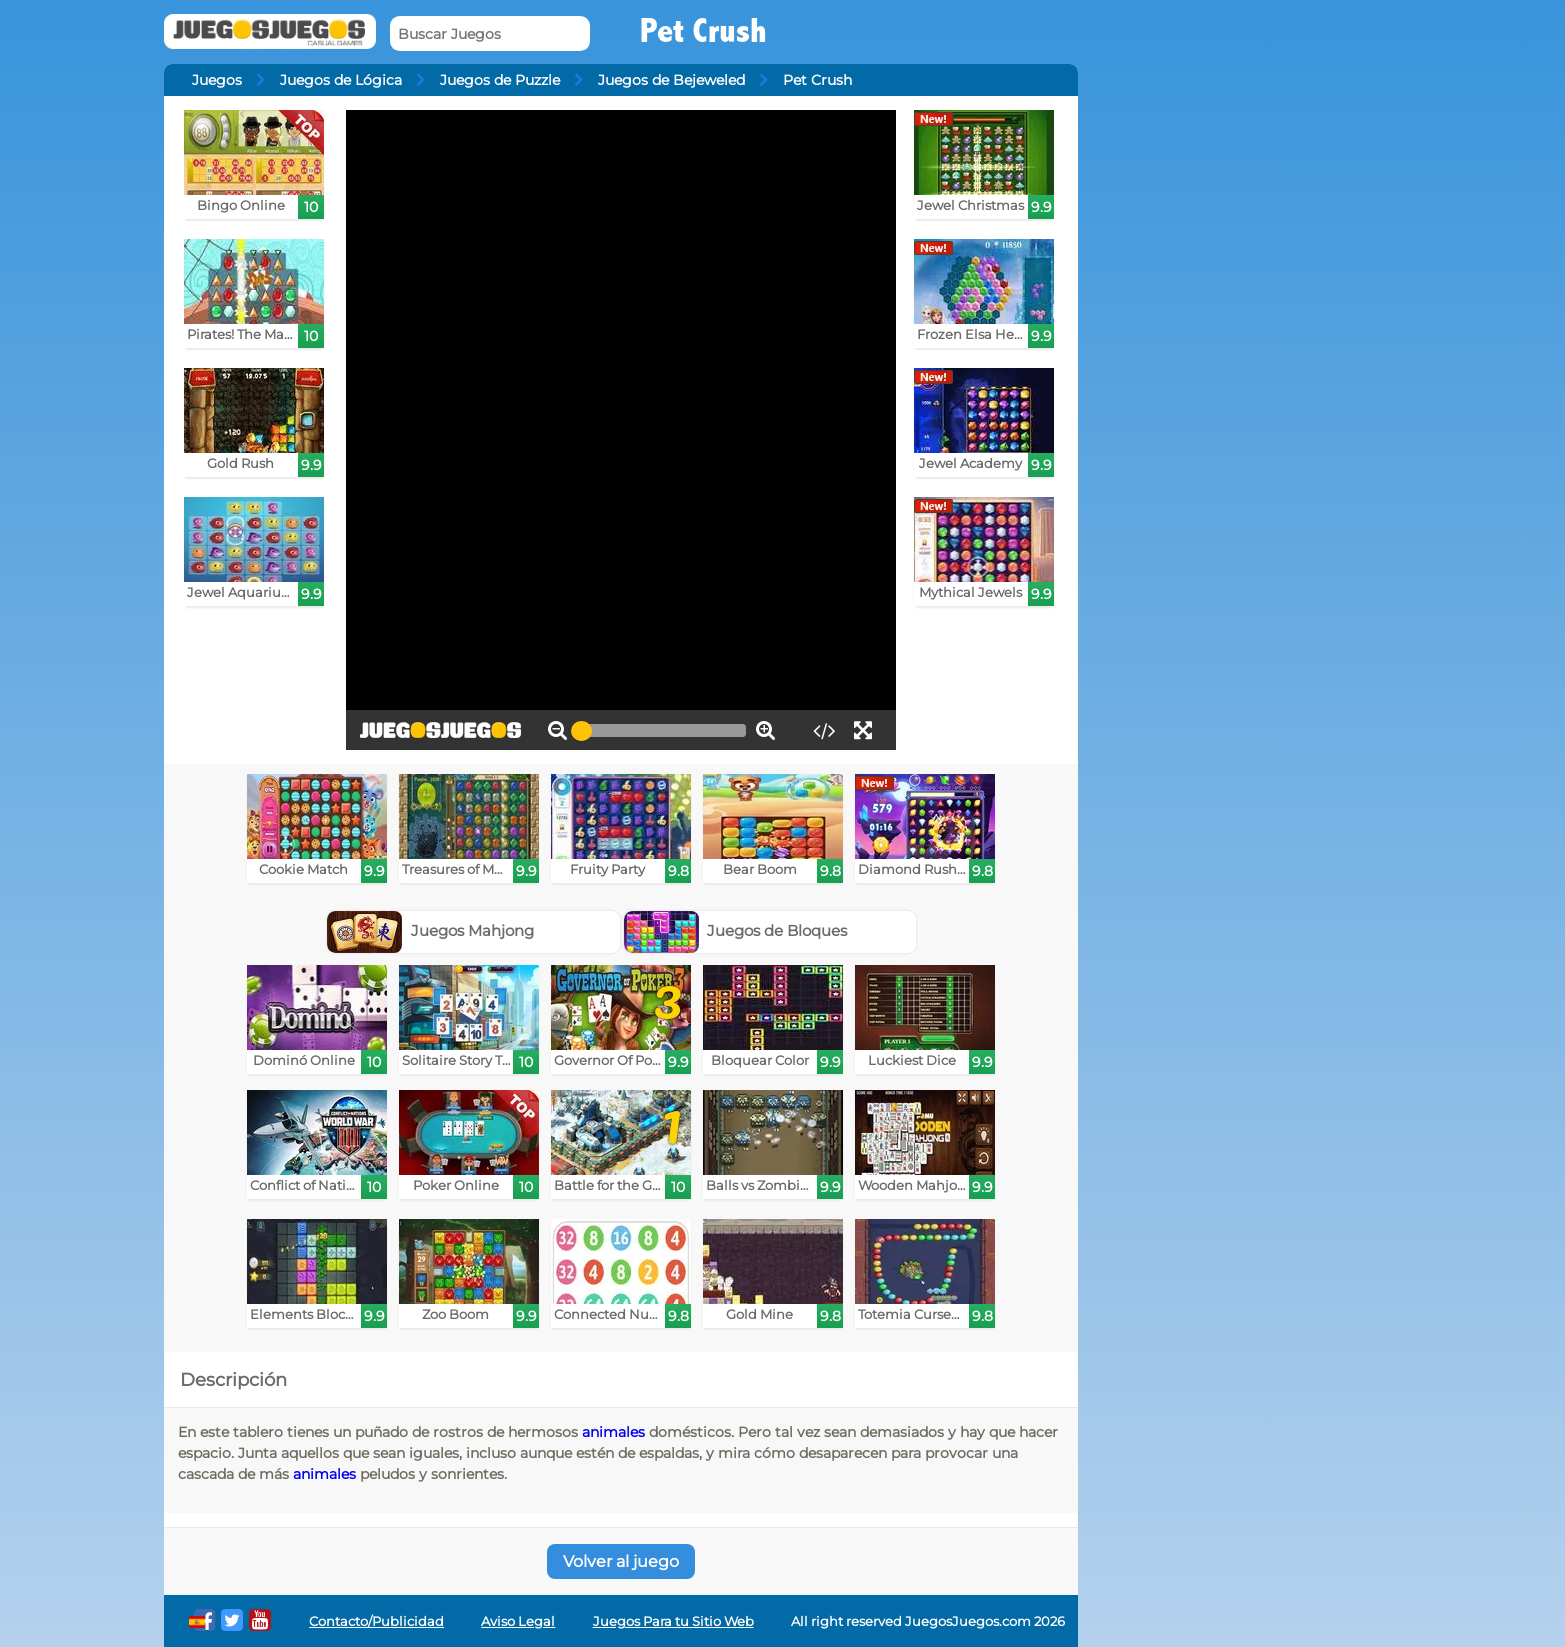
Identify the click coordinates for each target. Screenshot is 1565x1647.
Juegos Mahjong (430, 930)
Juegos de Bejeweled (671, 80)
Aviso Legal (518, 1621)
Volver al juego (621, 1561)
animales (613, 1432)
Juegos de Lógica (341, 80)
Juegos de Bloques (736, 930)
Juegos (217, 80)
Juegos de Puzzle (500, 80)
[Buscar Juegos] (490, 33)
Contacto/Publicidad (376, 1621)
